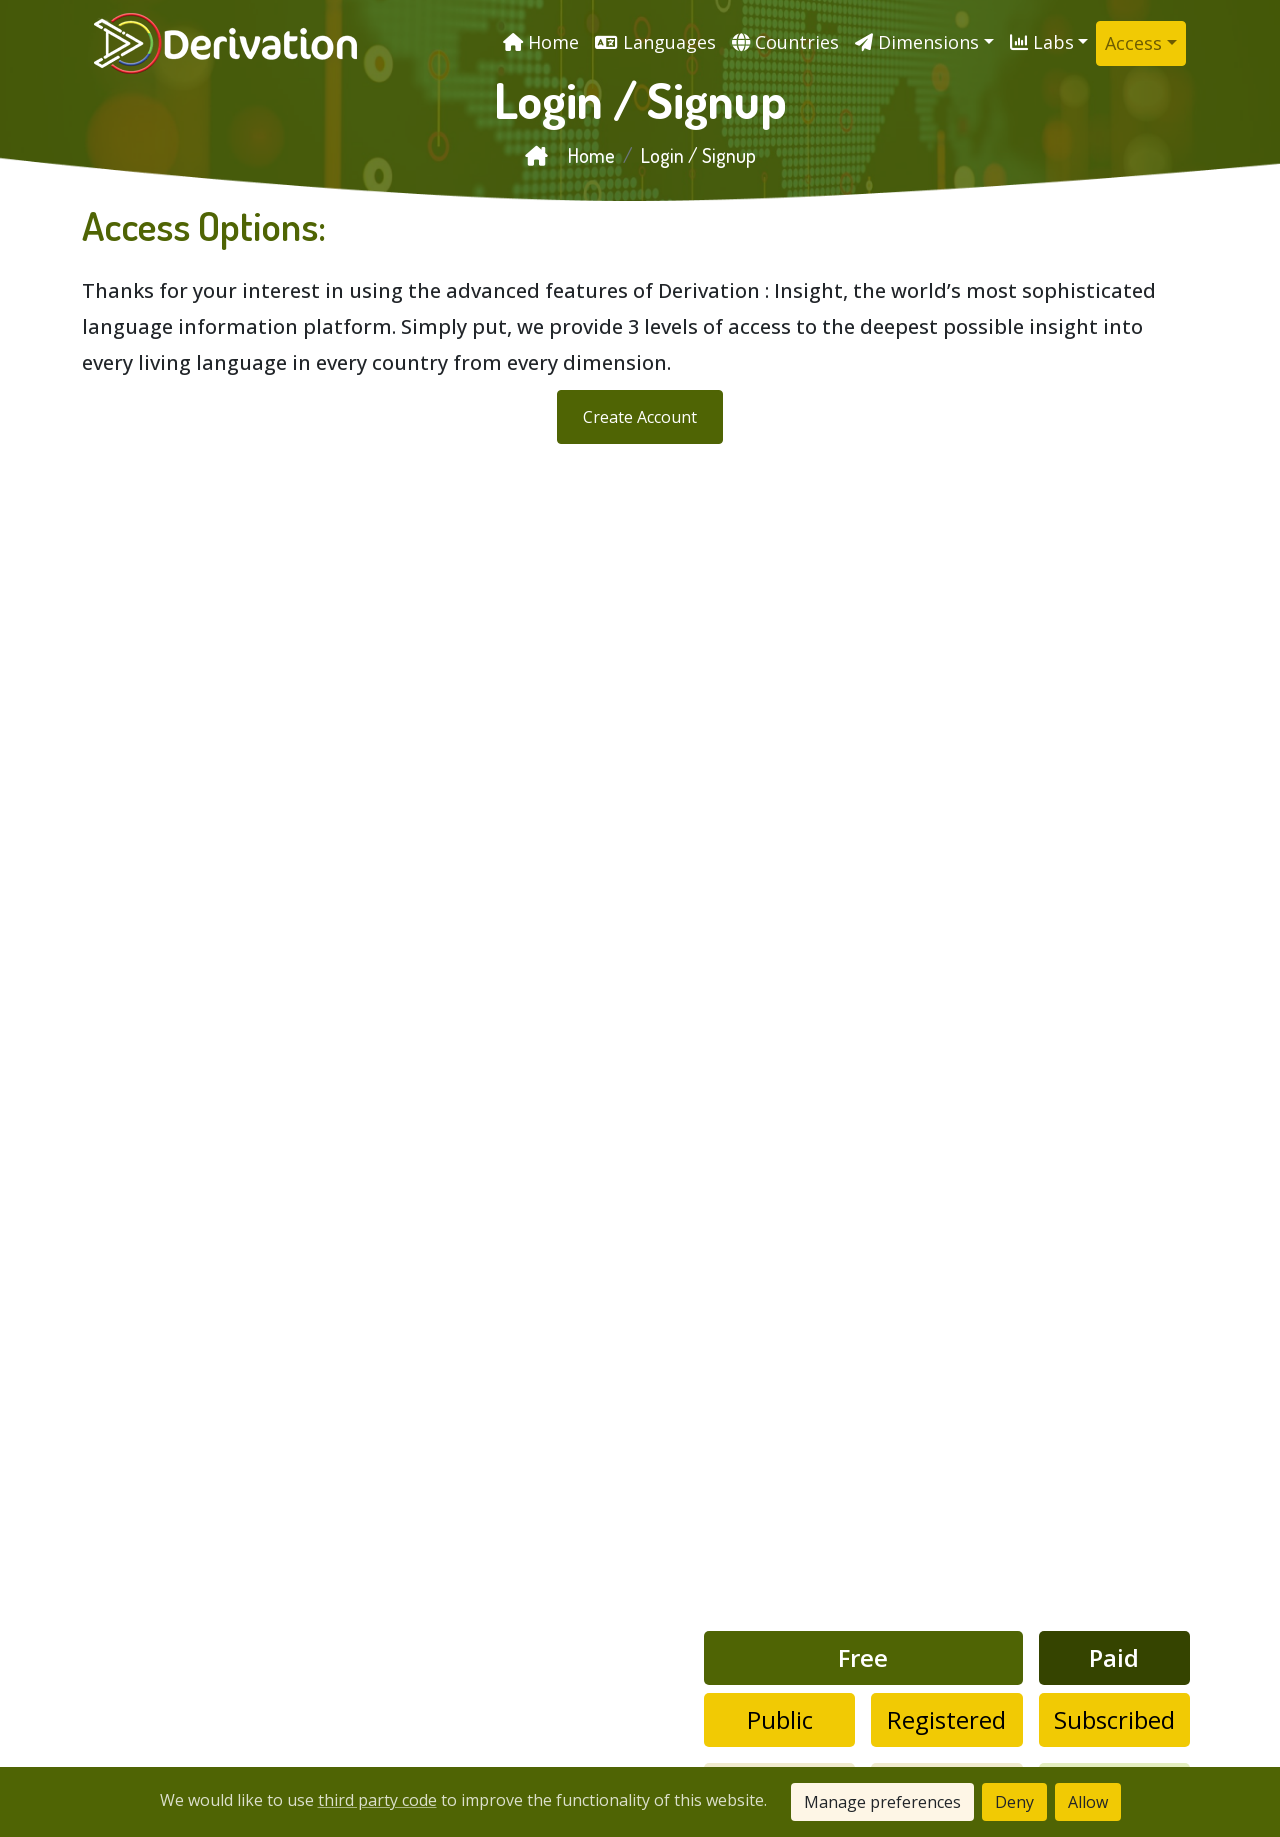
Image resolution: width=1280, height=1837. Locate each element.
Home (570, 155)
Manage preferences (882, 1802)
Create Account (640, 417)
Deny (1014, 1802)
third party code (377, 1800)
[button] (924, 42)
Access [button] (1133, 43)
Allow (1088, 1802)
